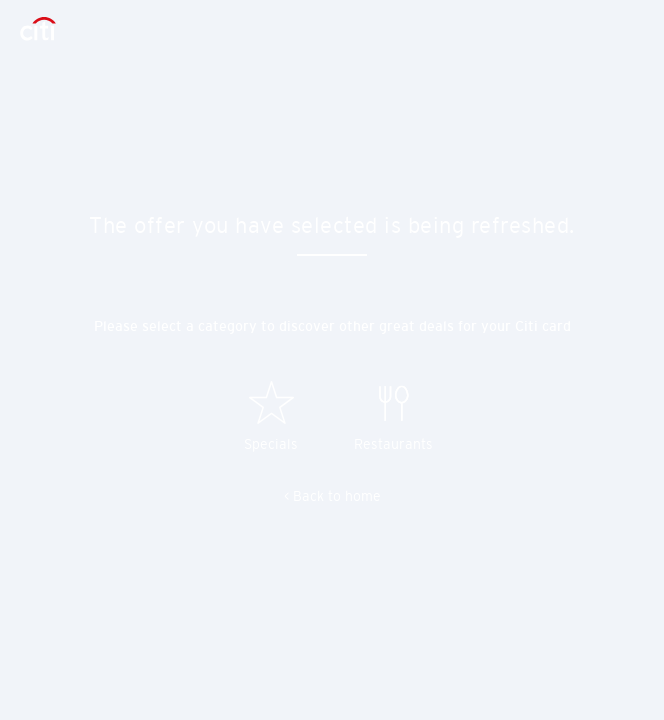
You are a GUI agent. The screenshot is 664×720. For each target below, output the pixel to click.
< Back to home (332, 496)
